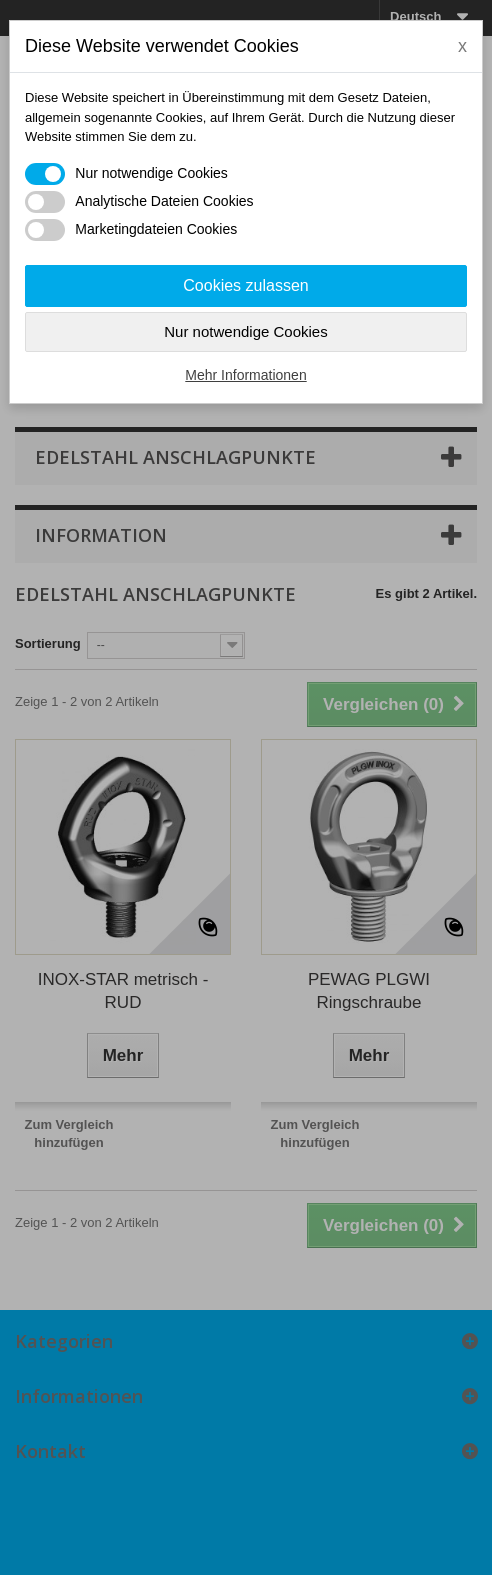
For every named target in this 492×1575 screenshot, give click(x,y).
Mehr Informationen (245, 375)
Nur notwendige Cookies (245, 331)
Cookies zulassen (245, 285)
